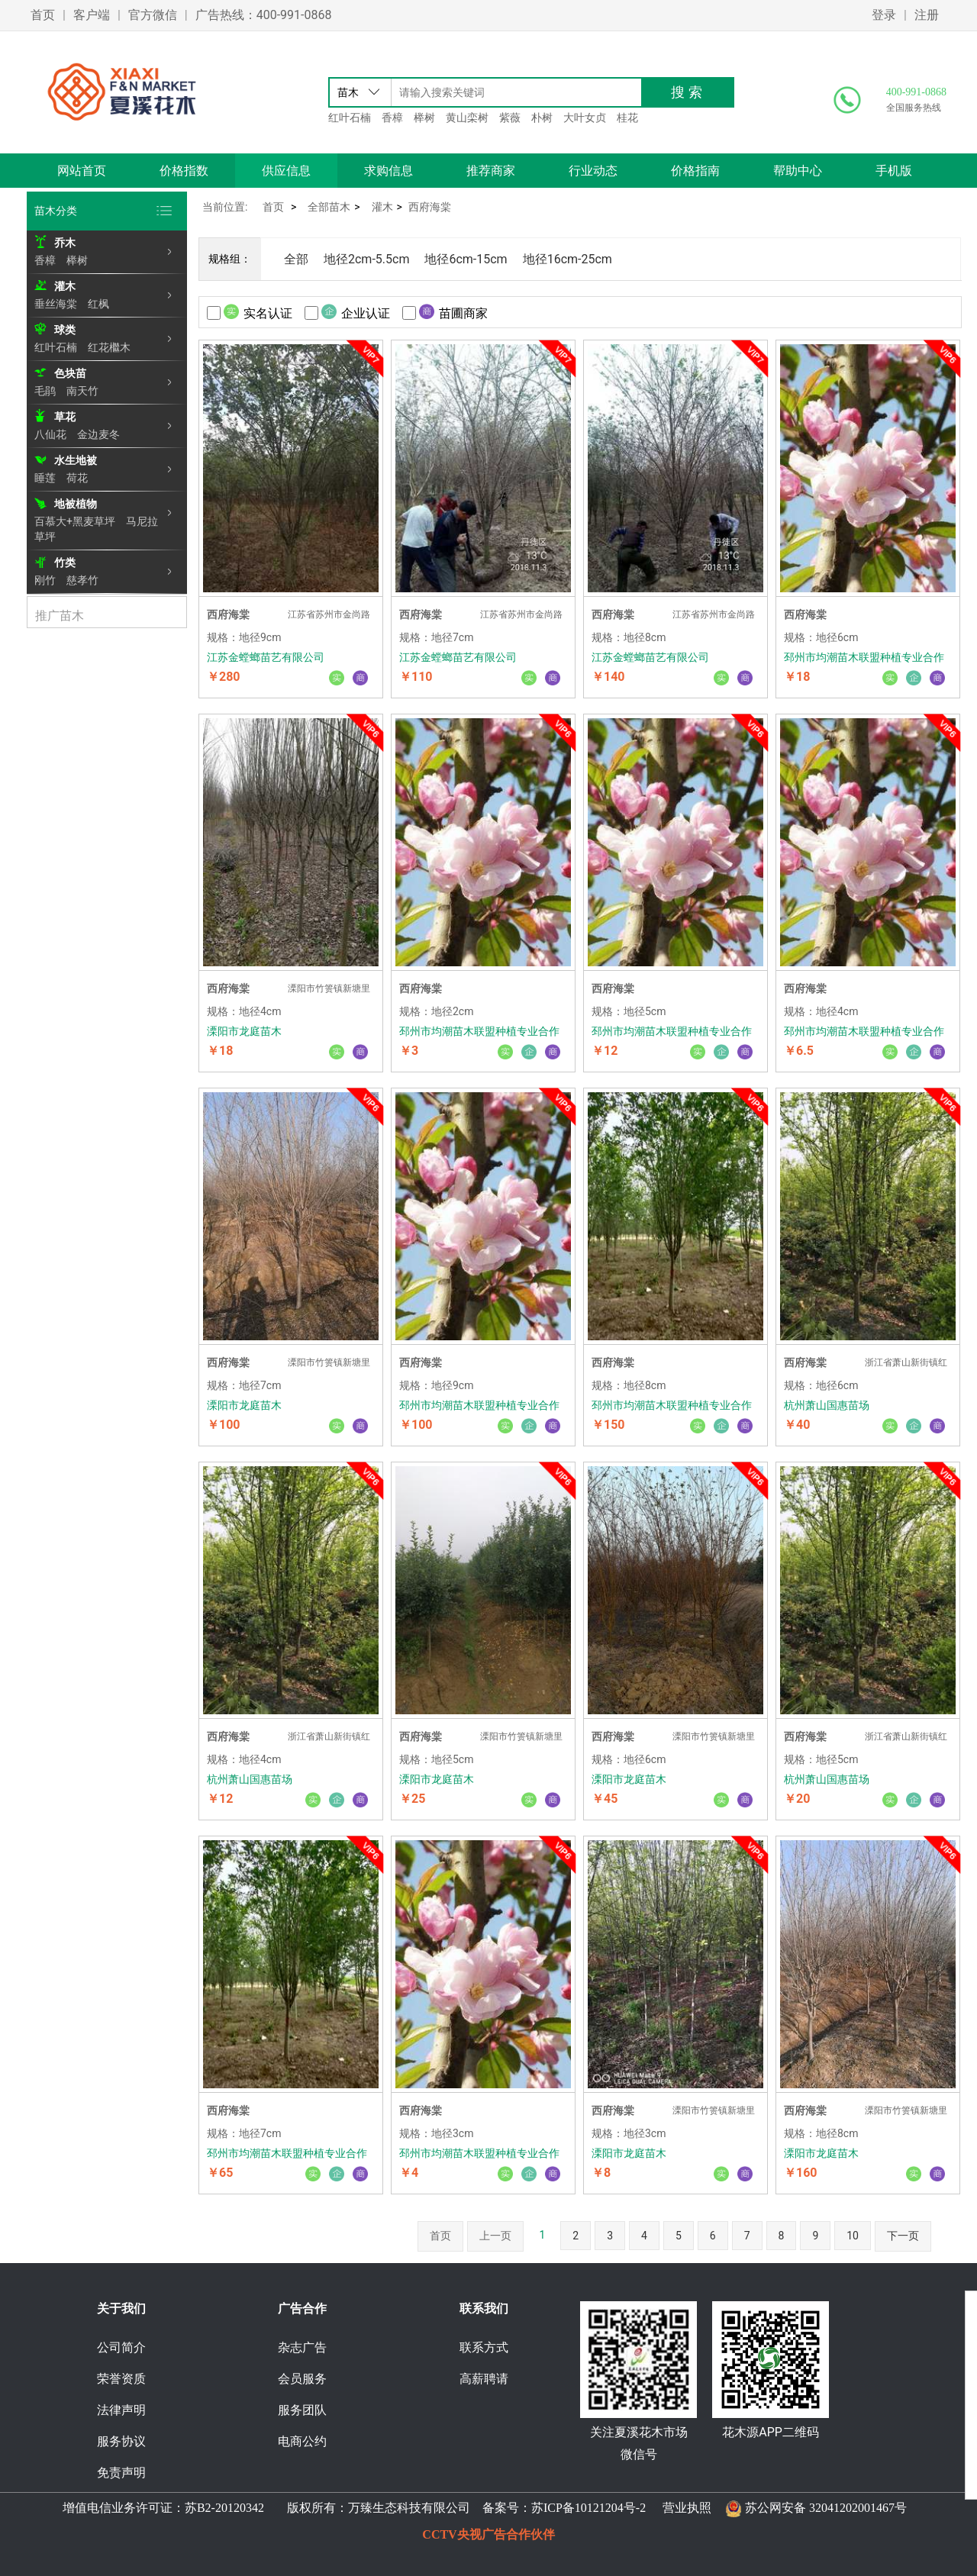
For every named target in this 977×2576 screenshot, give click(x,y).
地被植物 (75, 504)
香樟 (392, 117)
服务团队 (302, 2410)
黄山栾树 (467, 117)
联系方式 (483, 2347)
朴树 (542, 117)
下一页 (903, 2235)
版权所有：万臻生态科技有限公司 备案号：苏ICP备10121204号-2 (463, 2507)
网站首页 (81, 170)
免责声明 (121, 2472)
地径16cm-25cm (567, 259)
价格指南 (695, 170)
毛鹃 (45, 391)
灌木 (65, 286)
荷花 (77, 478)
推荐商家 (490, 170)
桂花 (627, 117)
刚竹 (45, 580)
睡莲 (45, 478)
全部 (296, 259)
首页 (43, 15)
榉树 (424, 117)
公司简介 (121, 2347)
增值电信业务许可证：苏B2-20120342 (165, 2507)
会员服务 (302, 2378)
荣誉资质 (121, 2378)
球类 (65, 330)
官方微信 (152, 15)
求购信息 (388, 170)
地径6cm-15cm (465, 259)
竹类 (65, 562)
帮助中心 (797, 170)
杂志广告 (302, 2347)
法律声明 (121, 2410)
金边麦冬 (98, 434)
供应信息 (286, 170)
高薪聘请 (483, 2378)
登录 (884, 15)
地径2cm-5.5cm (366, 259)
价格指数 (184, 170)
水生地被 (75, 460)
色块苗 (70, 373)
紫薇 (510, 117)
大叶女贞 (584, 117)
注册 (926, 15)
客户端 (91, 15)
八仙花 (50, 434)
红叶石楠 (349, 117)
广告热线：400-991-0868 (263, 15)
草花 (65, 417)
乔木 (65, 243)
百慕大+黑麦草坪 (74, 521)
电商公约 (302, 2441)
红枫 (98, 304)
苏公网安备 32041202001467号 (826, 2507)
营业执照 (686, 2507)
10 (852, 2235)
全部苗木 (329, 207)
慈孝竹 (82, 580)
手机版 (893, 170)
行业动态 (593, 170)
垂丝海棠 (55, 304)
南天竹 (82, 391)
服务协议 (121, 2441)
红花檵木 (109, 347)
